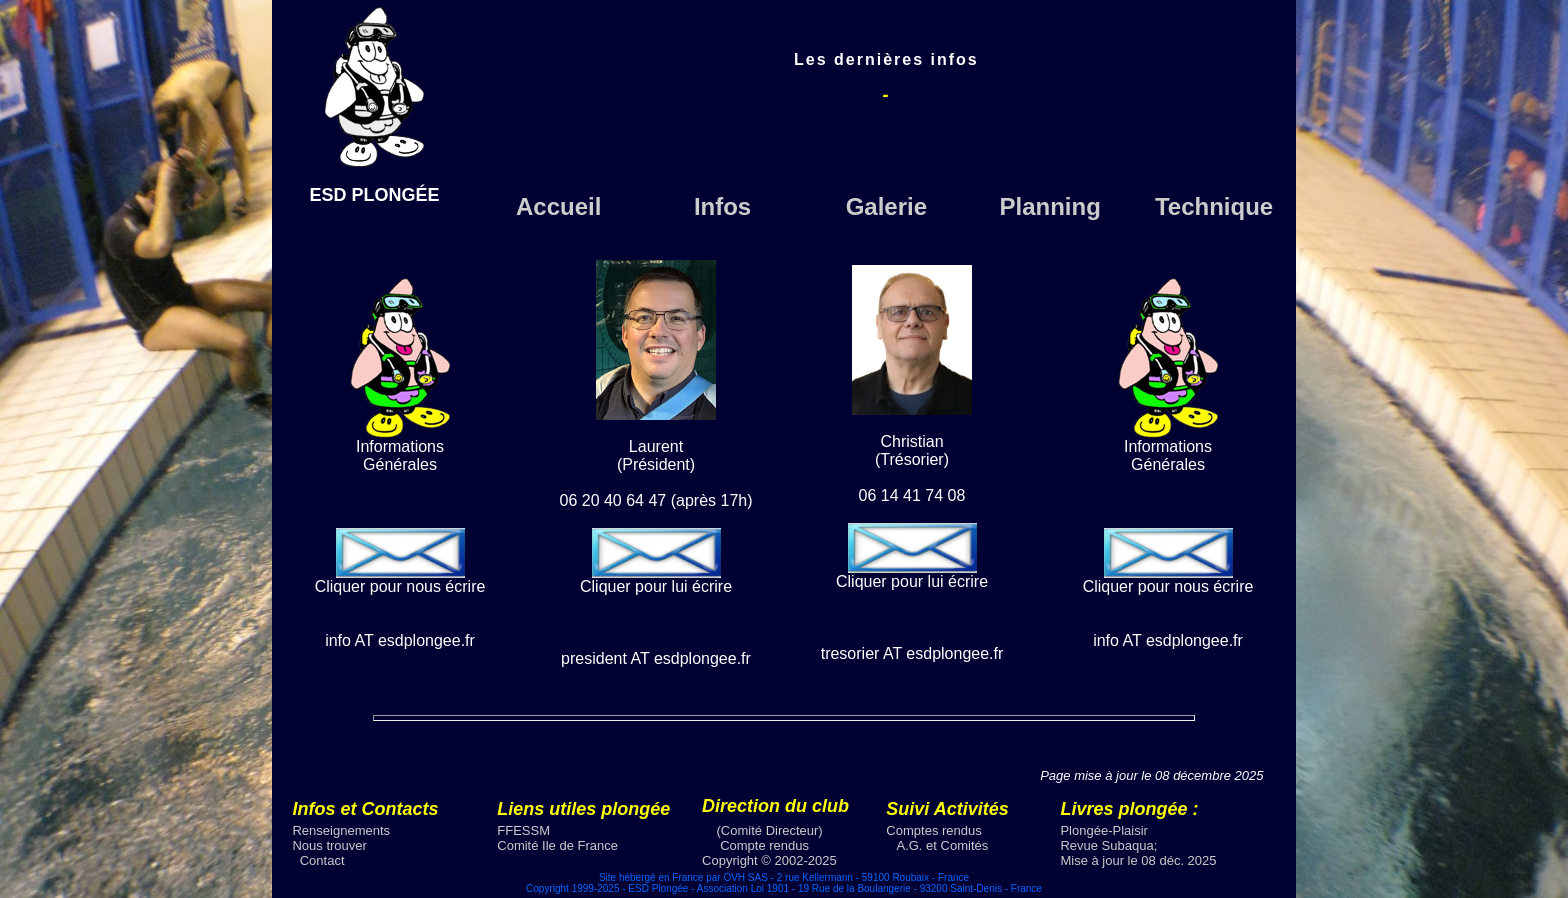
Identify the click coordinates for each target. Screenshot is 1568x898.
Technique (1214, 206)
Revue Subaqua (1106, 845)
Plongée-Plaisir (1103, 830)
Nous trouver (329, 845)
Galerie (886, 206)
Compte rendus (764, 845)
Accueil (558, 206)
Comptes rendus (933, 830)
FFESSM (523, 830)
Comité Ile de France (557, 845)
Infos (722, 206)
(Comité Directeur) (770, 830)
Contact (322, 860)
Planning (1050, 206)
